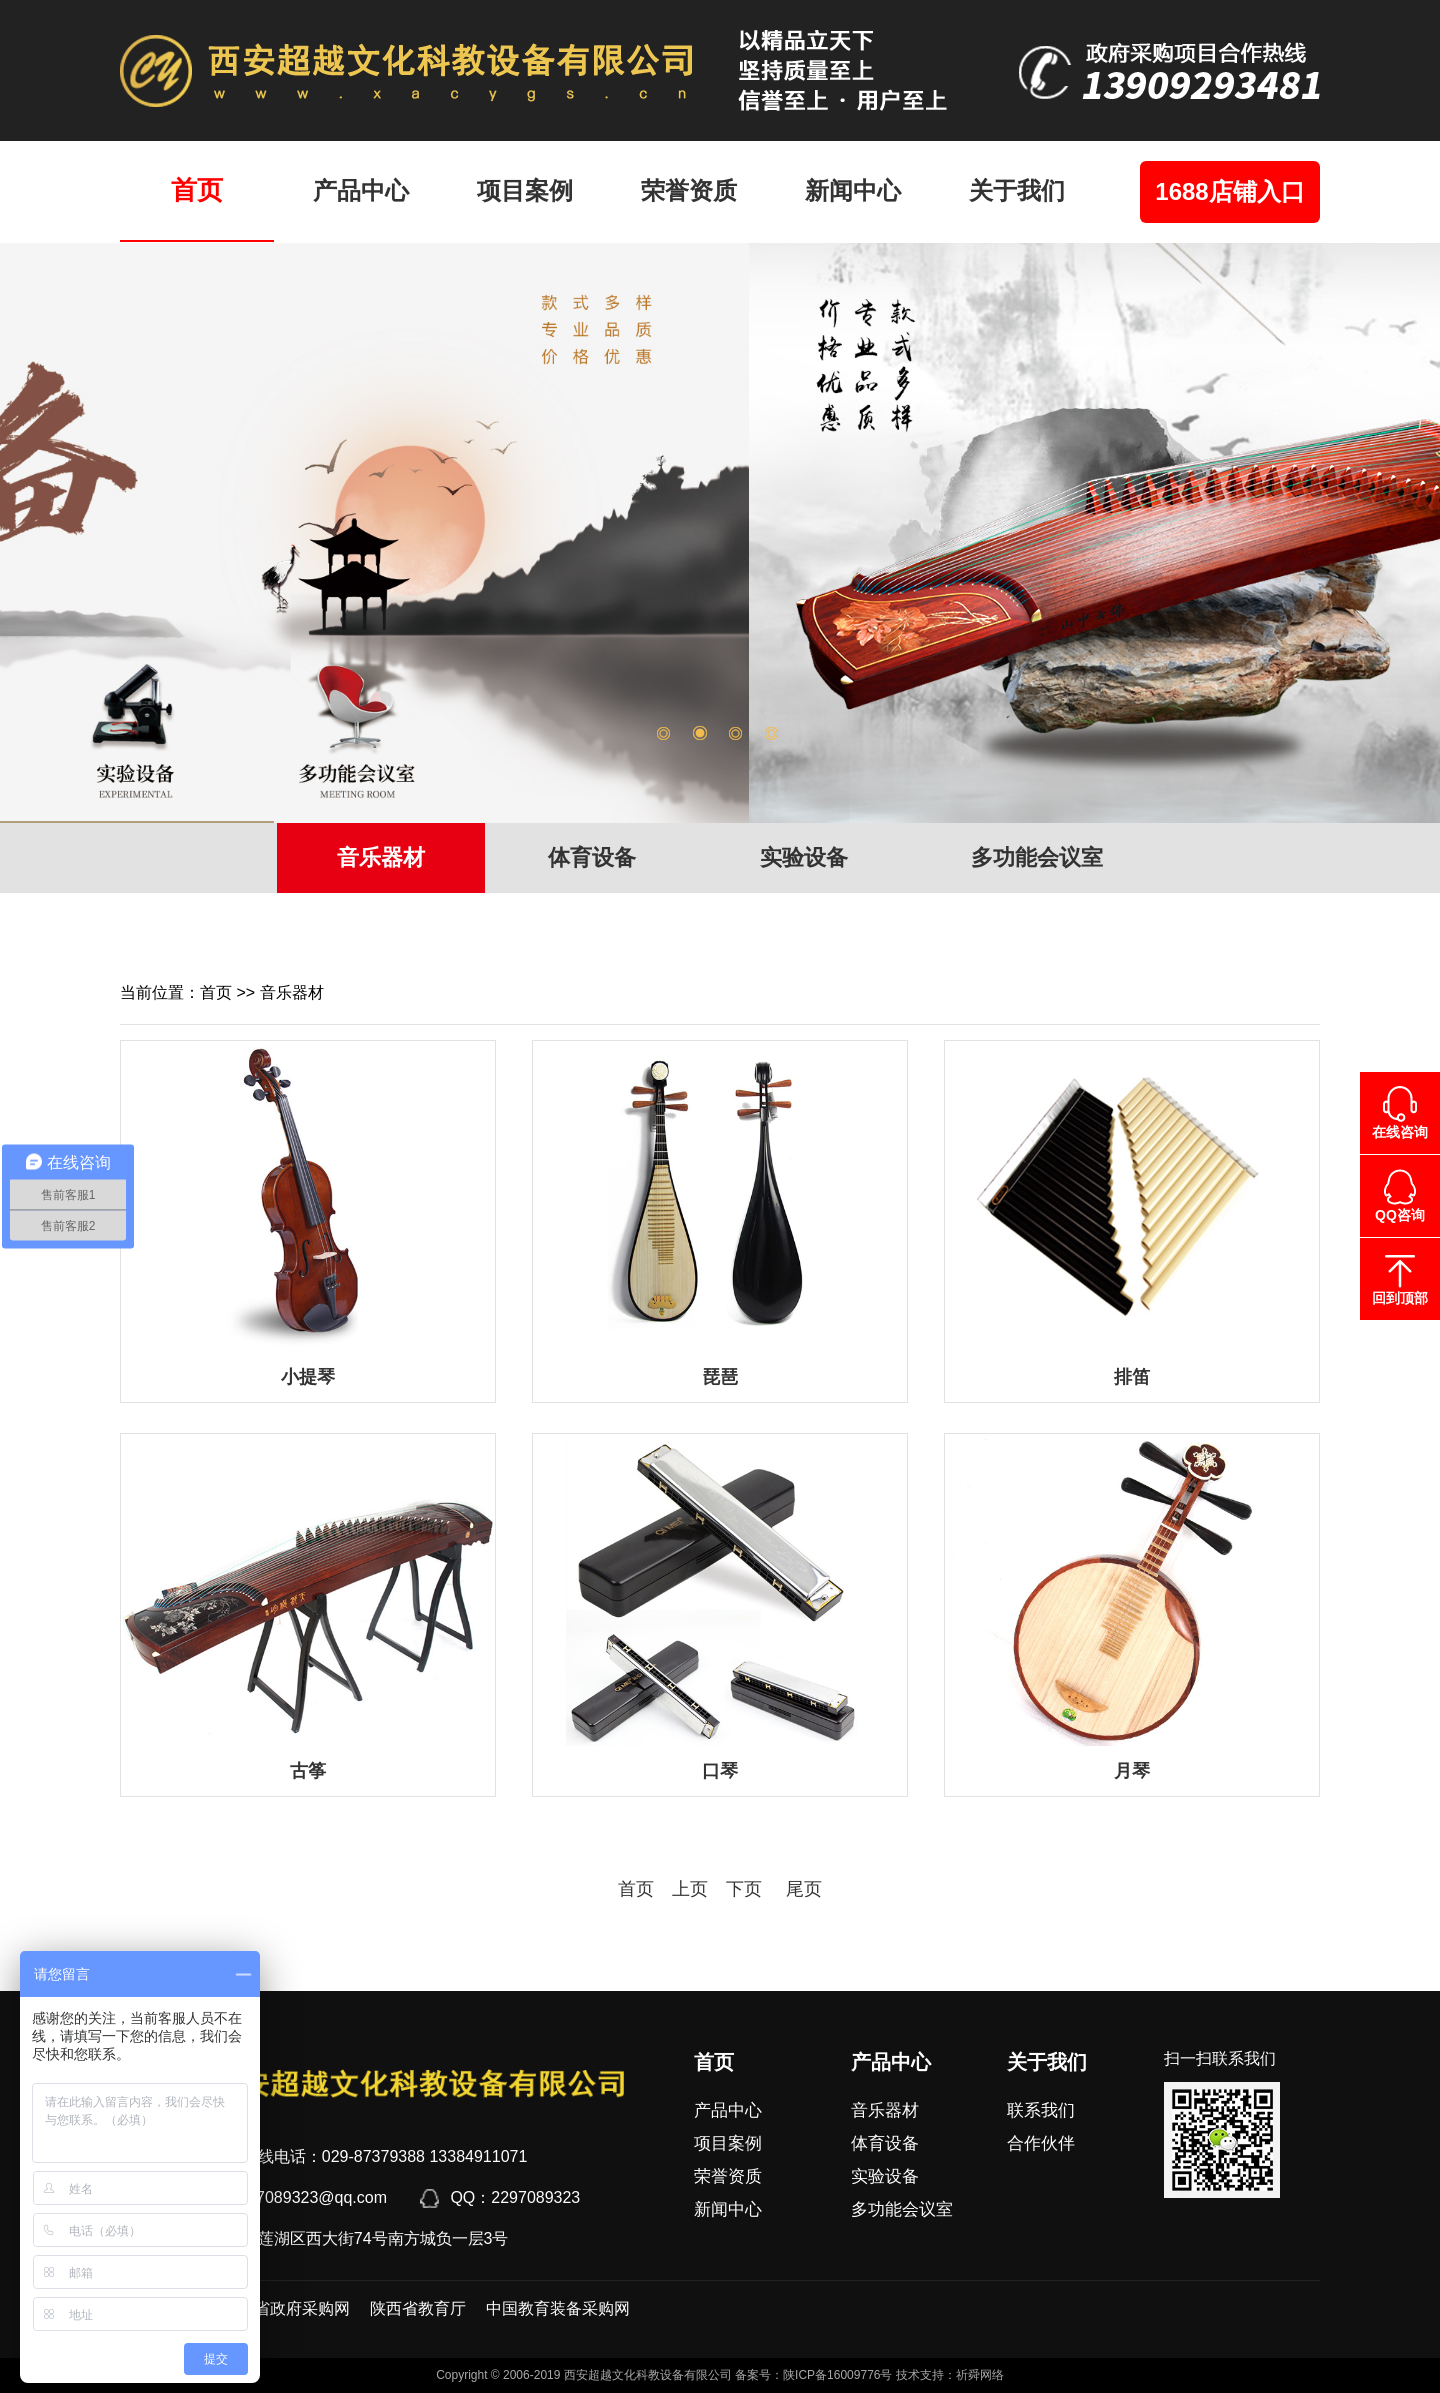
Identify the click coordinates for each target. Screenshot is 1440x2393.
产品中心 (361, 190)
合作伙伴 (1041, 2143)
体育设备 (592, 857)
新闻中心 (853, 190)
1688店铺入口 (1229, 191)
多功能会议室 (1037, 857)
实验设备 (804, 857)
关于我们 (1017, 190)
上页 (690, 1889)
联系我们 (1041, 2110)
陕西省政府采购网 (286, 2308)
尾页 (795, 1889)
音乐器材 (381, 857)
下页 (744, 1889)
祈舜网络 (980, 2375)
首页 (197, 190)
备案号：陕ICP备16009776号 (813, 2375)
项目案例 (525, 190)
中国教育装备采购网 (558, 2308)
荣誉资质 (689, 190)
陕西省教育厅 (418, 2308)
